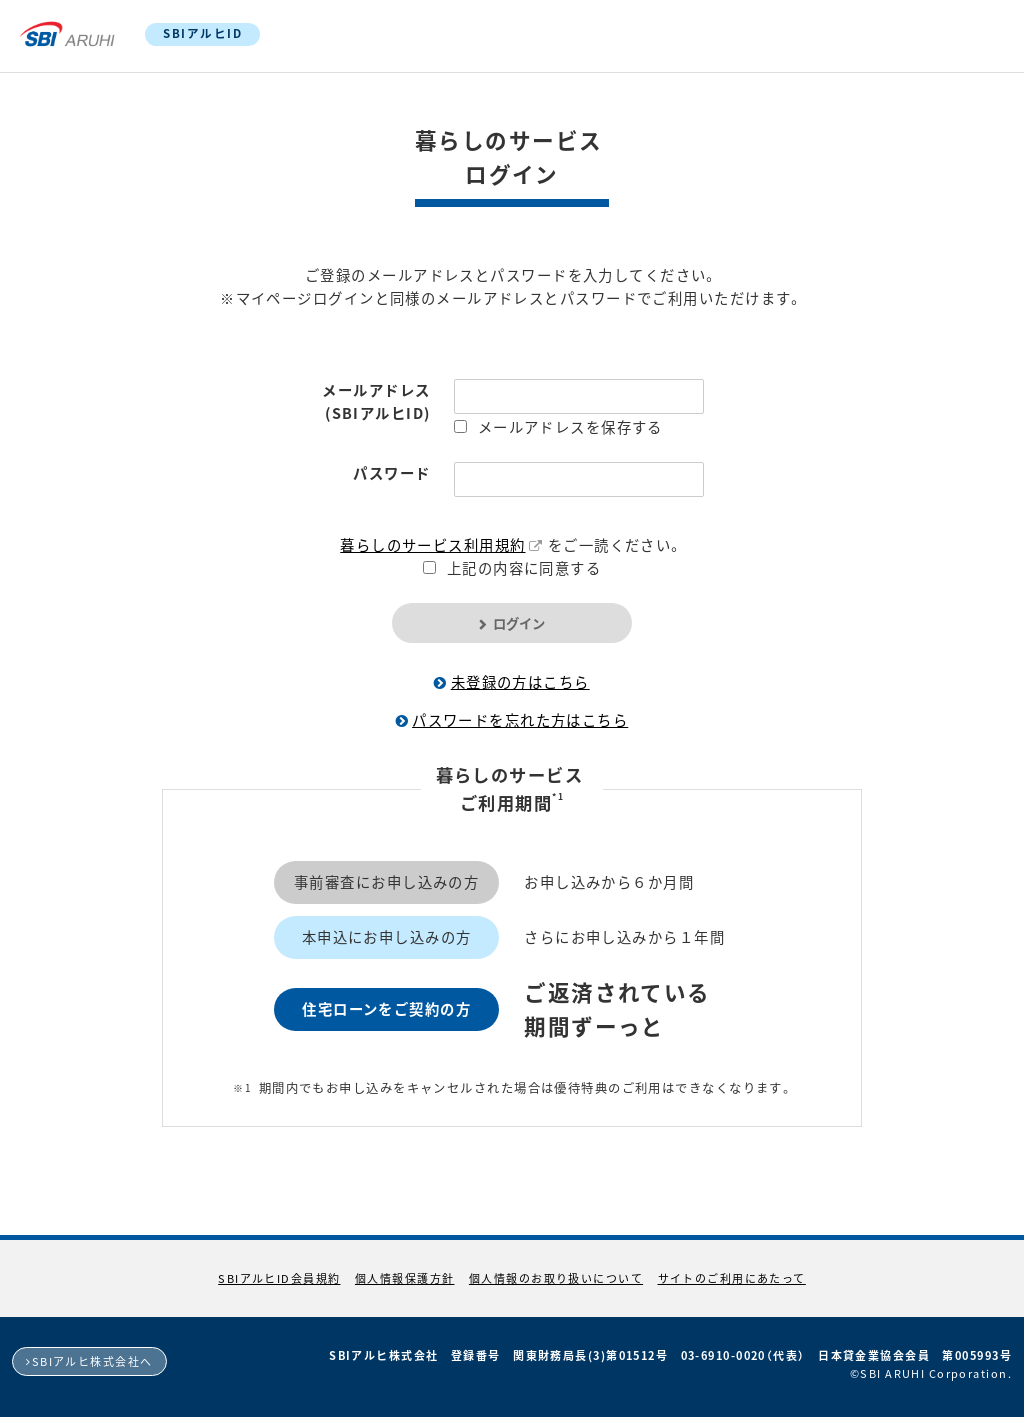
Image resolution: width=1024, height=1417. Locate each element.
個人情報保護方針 (405, 1278)
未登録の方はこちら (520, 682)
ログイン (519, 623)
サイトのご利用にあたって (732, 1278)
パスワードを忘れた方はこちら (520, 720)
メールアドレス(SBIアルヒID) (376, 401)
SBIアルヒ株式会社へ (92, 1361)
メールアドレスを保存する (570, 427)
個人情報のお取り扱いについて (556, 1278)
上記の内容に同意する (524, 568)
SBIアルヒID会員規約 (279, 1278)
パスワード (391, 473)
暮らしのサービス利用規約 (432, 545)
